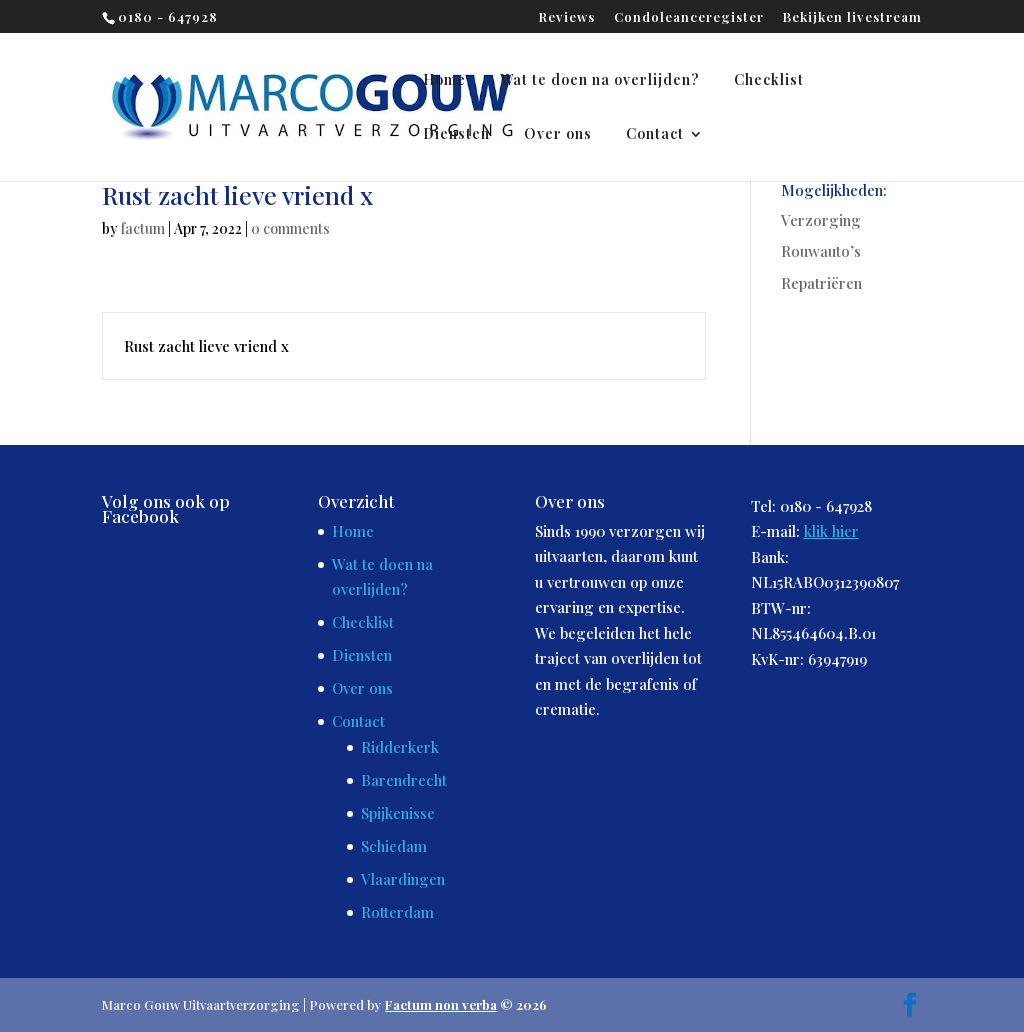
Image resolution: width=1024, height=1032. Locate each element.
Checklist (769, 81)
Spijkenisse (398, 813)
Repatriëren (821, 283)
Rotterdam (397, 912)
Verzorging (821, 220)
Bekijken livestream (852, 17)
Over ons (558, 135)
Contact (655, 135)
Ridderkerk (400, 747)
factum (143, 228)
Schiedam (394, 846)
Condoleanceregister (689, 17)
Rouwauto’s (821, 251)
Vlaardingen (403, 879)
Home (444, 81)
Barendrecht (404, 780)
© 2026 (466, 1004)
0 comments (290, 228)
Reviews (567, 17)
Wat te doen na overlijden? (600, 81)
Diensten (456, 135)
